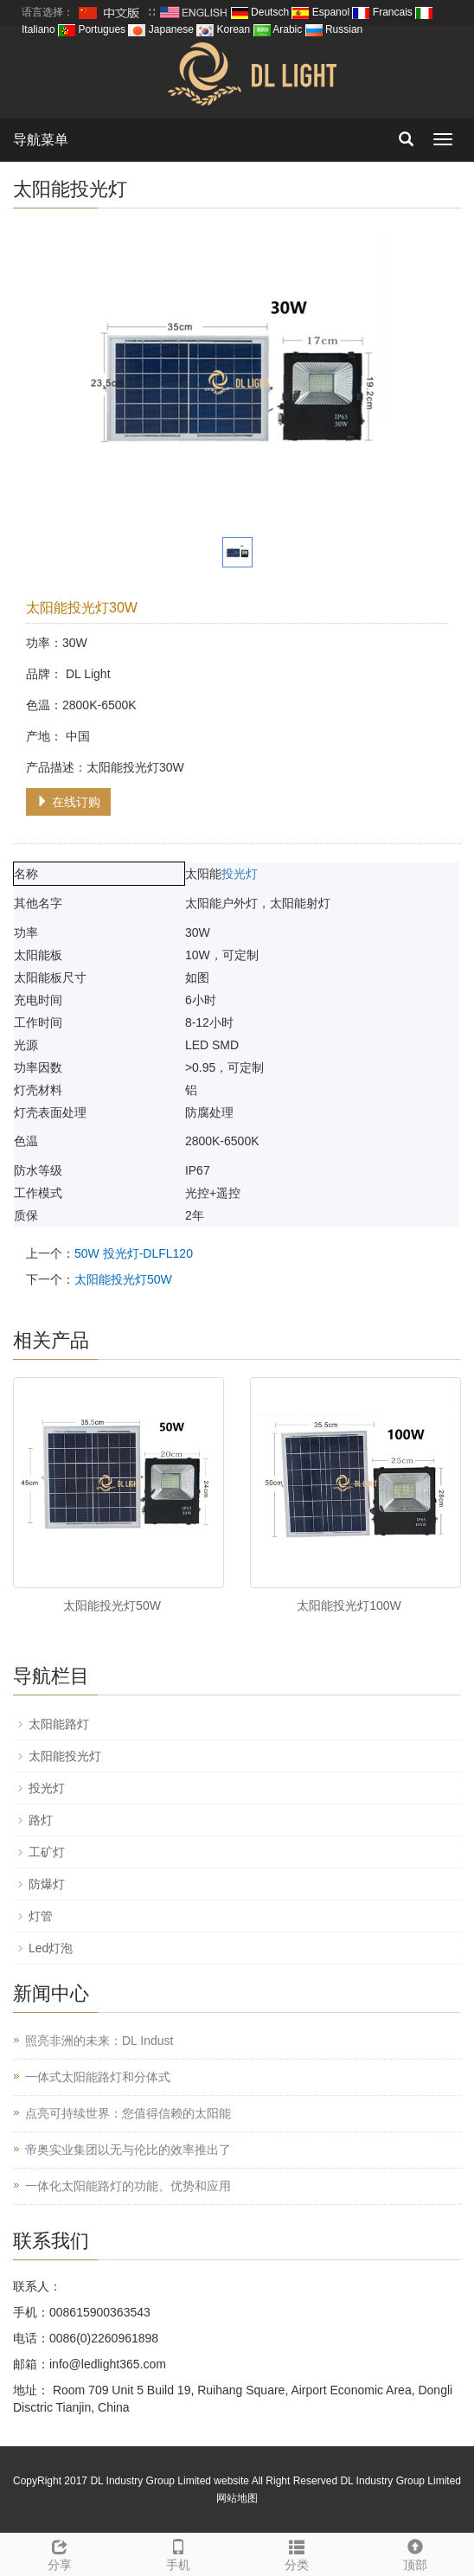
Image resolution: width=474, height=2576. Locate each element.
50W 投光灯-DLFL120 (133, 1253)
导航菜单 (40, 139)
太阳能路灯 (59, 1724)
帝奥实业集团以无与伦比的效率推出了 (128, 2149)
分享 (59, 2553)
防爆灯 (47, 1884)
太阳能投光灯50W (123, 1279)
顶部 (415, 2553)
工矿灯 (47, 1852)
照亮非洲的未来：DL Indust (99, 2040)
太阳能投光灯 (65, 1756)
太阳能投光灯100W (349, 1605)
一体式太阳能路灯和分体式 (97, 2077)
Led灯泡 (51, 1948)
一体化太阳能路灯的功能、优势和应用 (128, 2186)
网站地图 (237, 2498)
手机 (177, 2553)
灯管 (41, 1916)
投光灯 (239, 874)
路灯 (41, 1820)
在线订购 (68, 802)
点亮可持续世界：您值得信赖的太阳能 (128, 2113)
